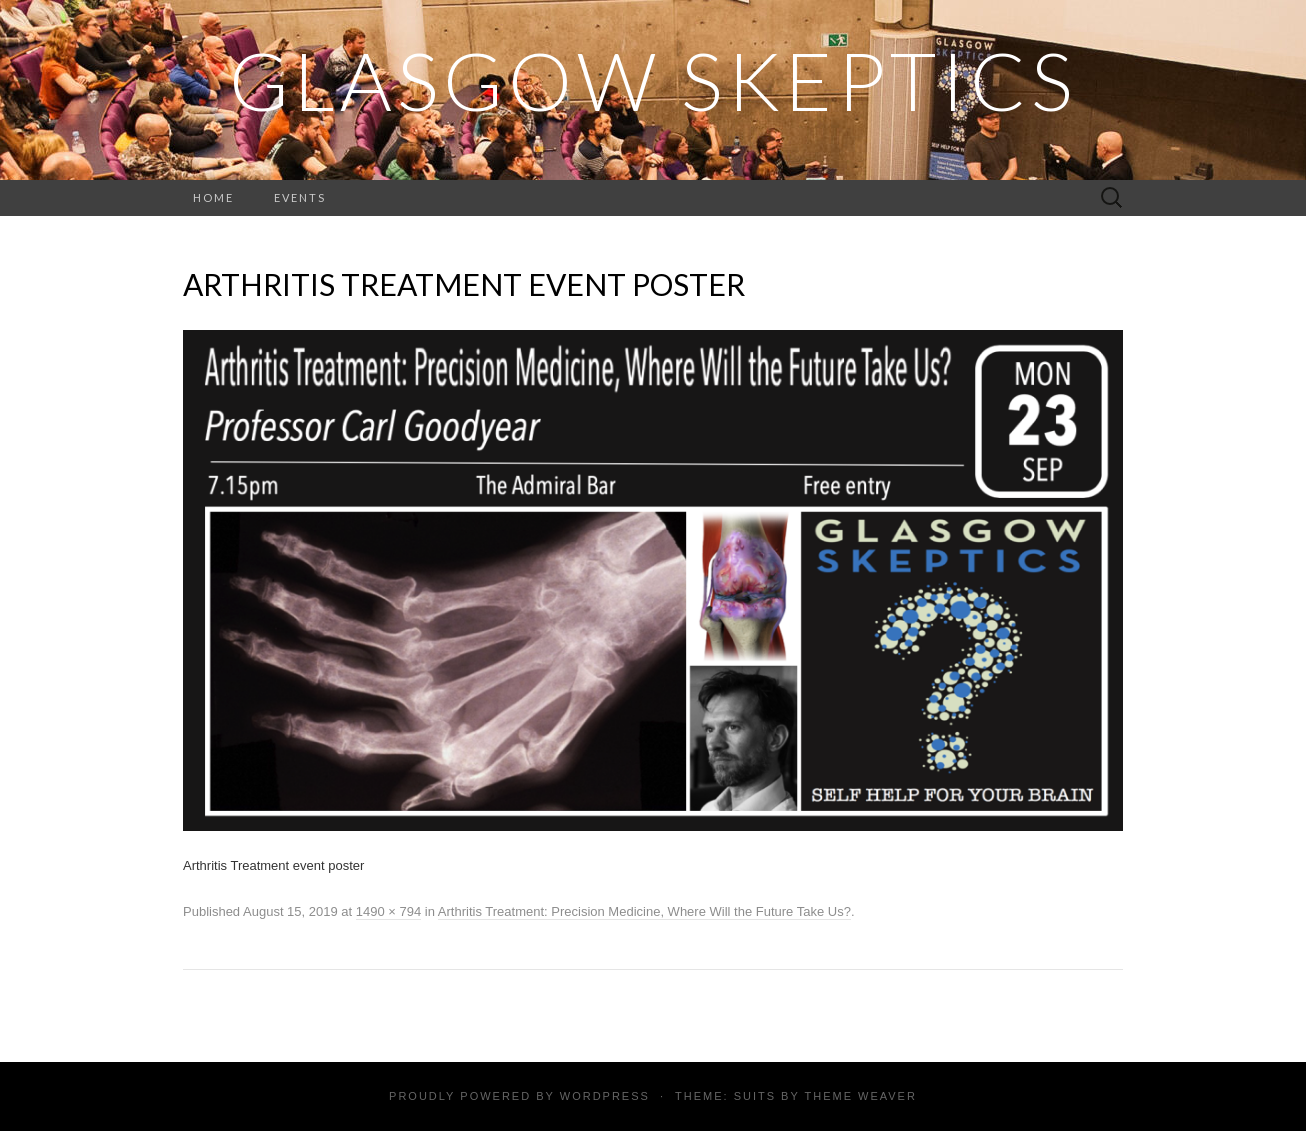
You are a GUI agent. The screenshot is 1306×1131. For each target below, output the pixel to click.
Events (300, 197)
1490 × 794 (388, 911)
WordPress (605, 1096)
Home (213, 197)
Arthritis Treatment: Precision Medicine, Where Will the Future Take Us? (644, 911)
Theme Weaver (860, 1096)
